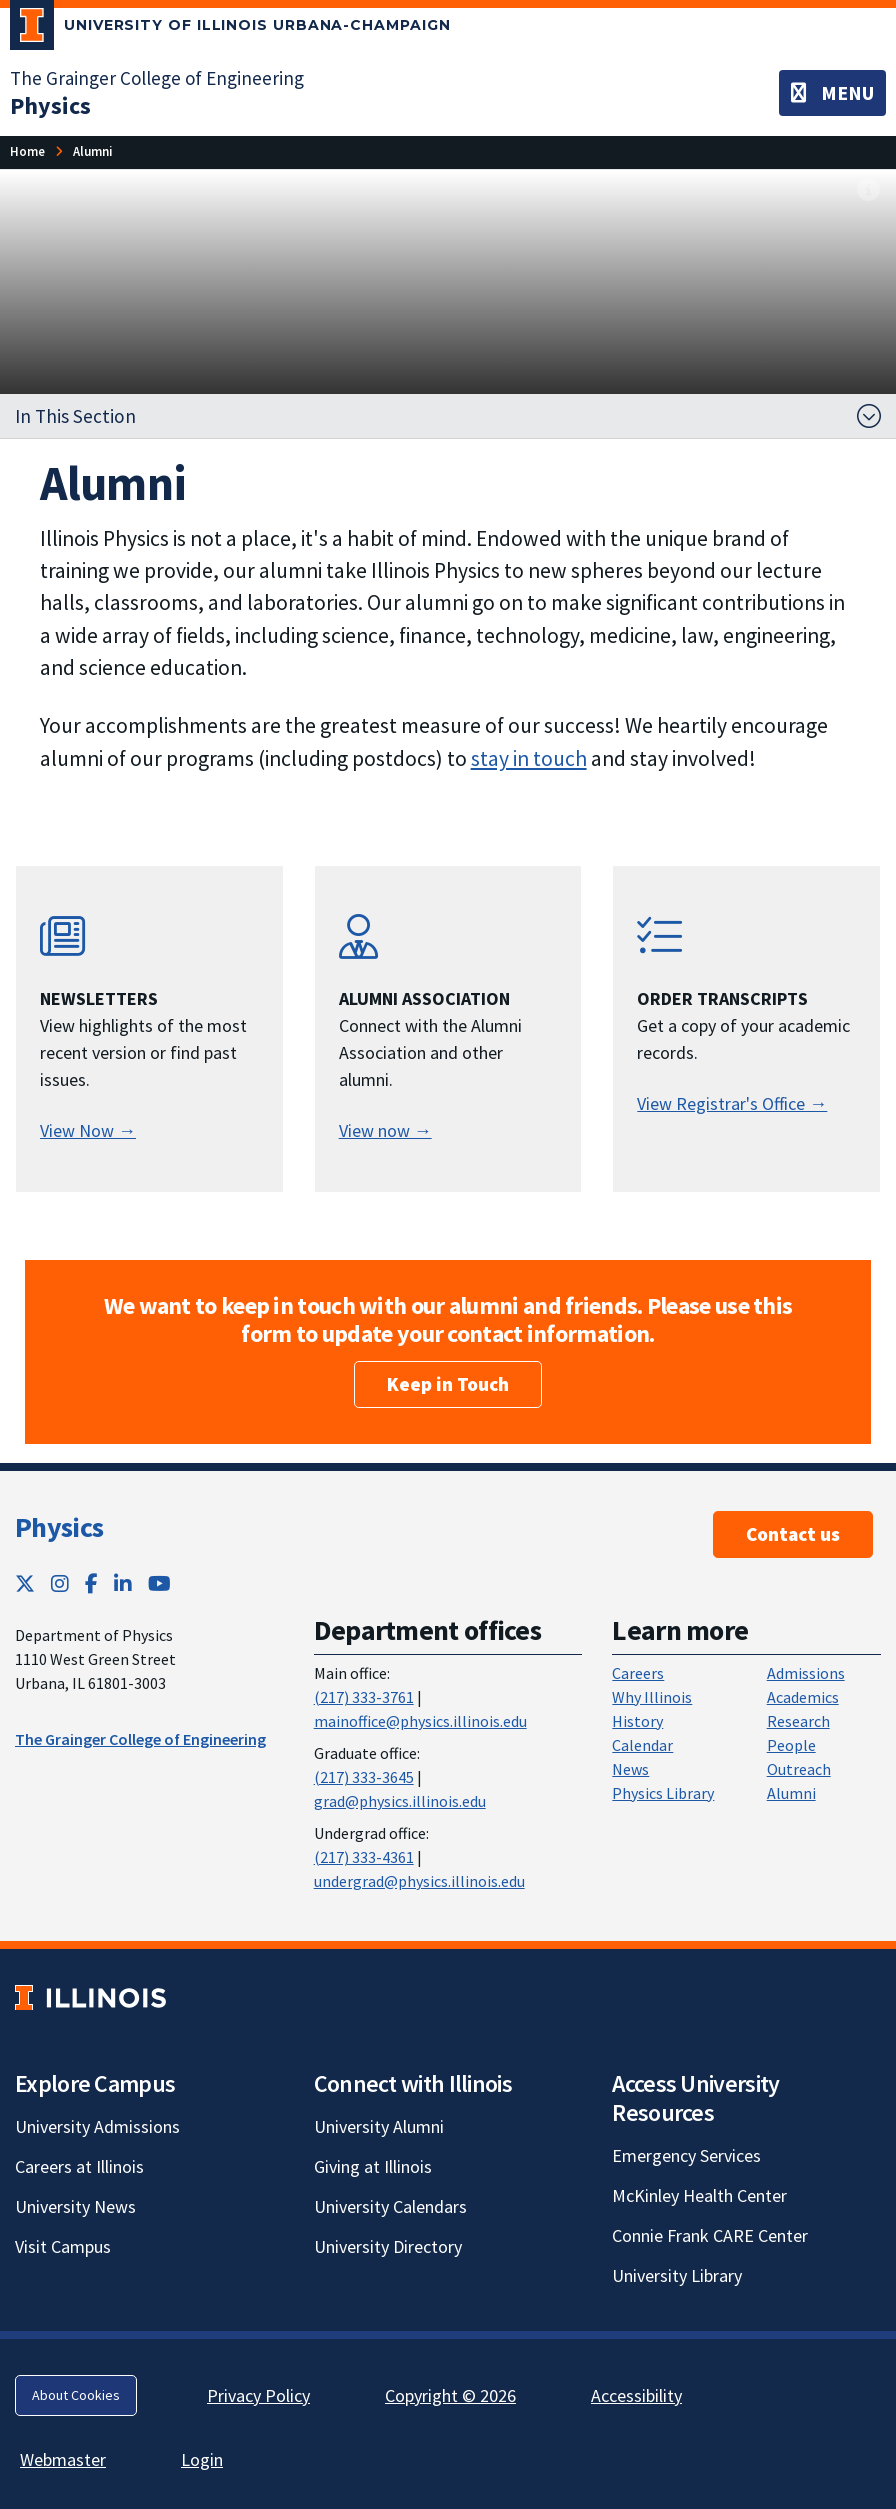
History (637, 1721)
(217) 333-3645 (364, 1777)
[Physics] (50, 105)
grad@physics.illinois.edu (400, 1801)
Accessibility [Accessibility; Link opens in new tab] (636, 2395)
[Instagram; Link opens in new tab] (60, 1583)
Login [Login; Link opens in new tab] (202, 2459)
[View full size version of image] (868, 191)
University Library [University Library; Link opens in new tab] (677, 2275)
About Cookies (76, 2395)
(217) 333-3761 (364, 1697)
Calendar (642, 1745)
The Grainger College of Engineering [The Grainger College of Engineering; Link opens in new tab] (157, 78)
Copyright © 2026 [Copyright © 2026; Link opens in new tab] (450, 2395)
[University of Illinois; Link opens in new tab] (90, 1997)
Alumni (791, 1793)
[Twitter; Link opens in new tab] (25, 1583)
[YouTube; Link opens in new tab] (159, 1583)
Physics (59, 1527)
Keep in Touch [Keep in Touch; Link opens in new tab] (448, 1384)
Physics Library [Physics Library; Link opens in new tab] (663, 1793)
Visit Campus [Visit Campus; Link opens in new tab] (63, 2246)
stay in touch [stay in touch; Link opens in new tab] (529, 758)
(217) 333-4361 (364, 1857)
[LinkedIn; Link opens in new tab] (123, 1583)
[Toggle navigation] (832, 93)
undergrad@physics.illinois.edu (419, 1881)
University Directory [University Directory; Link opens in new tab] (388, 2246)
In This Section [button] (75, 416)
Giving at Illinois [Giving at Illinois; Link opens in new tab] (373, 2166)
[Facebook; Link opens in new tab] (91, 1583)
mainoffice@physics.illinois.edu (420, 1721)
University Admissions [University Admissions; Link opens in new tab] (97, 2126)
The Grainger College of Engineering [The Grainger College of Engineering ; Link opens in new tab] (140, 1739)
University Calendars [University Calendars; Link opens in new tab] (390, 2206)
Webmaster (63, 2459)
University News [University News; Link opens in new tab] (75, 2206)
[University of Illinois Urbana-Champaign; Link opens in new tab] (230, 29)
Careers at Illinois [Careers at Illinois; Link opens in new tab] (79, 2166)
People (791, 1745)
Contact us (793, 1534)
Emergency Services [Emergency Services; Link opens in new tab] (686, 2155)
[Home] (27, 151)
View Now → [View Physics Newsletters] (88, 1130)
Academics (803, 1697)
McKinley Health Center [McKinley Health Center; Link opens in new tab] (699, 2195)
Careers (638, 1673)
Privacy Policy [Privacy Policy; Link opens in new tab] (258, 2395)
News (630, 1769)
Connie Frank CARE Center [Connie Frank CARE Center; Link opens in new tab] (710, 2235)
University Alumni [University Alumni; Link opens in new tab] (379, 2126)
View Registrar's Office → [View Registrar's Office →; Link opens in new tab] (732, 1103)
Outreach (799, 1769)
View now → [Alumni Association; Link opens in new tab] (385, 1130)
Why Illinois (652, 1697)
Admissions (806, 1673)
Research (798, 1721)
